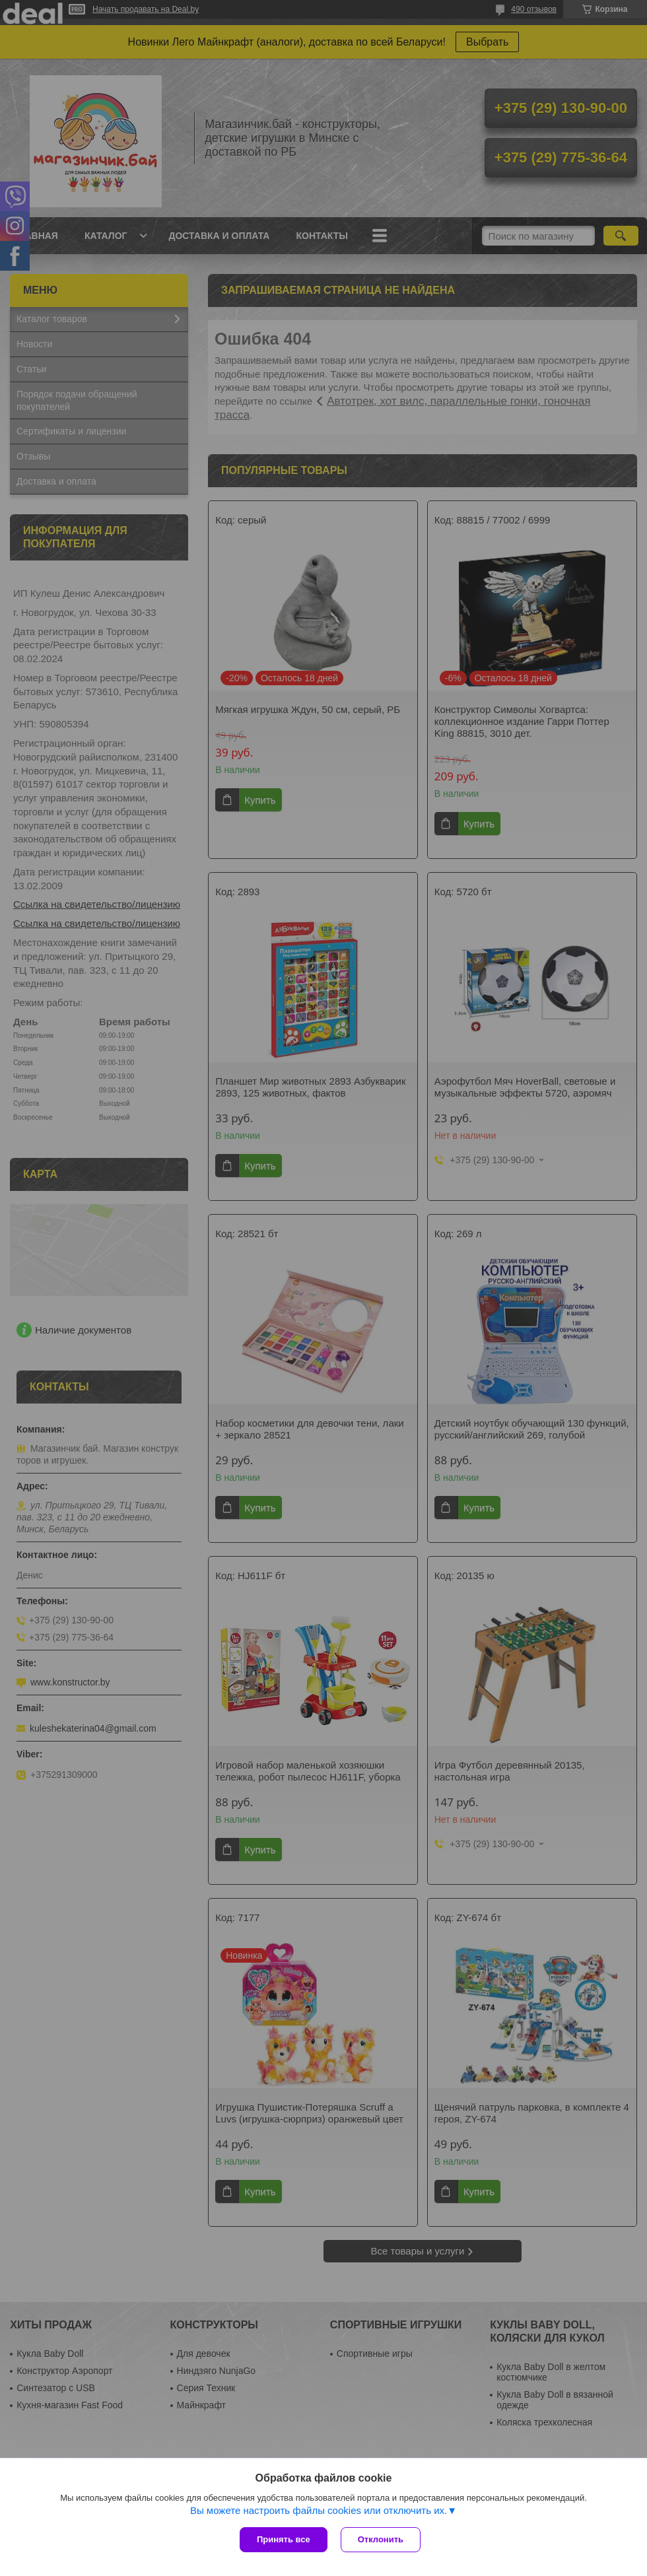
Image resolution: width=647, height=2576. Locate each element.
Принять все (283, 2539)
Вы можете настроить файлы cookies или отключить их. (318, 2510)
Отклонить (380, 2539)
